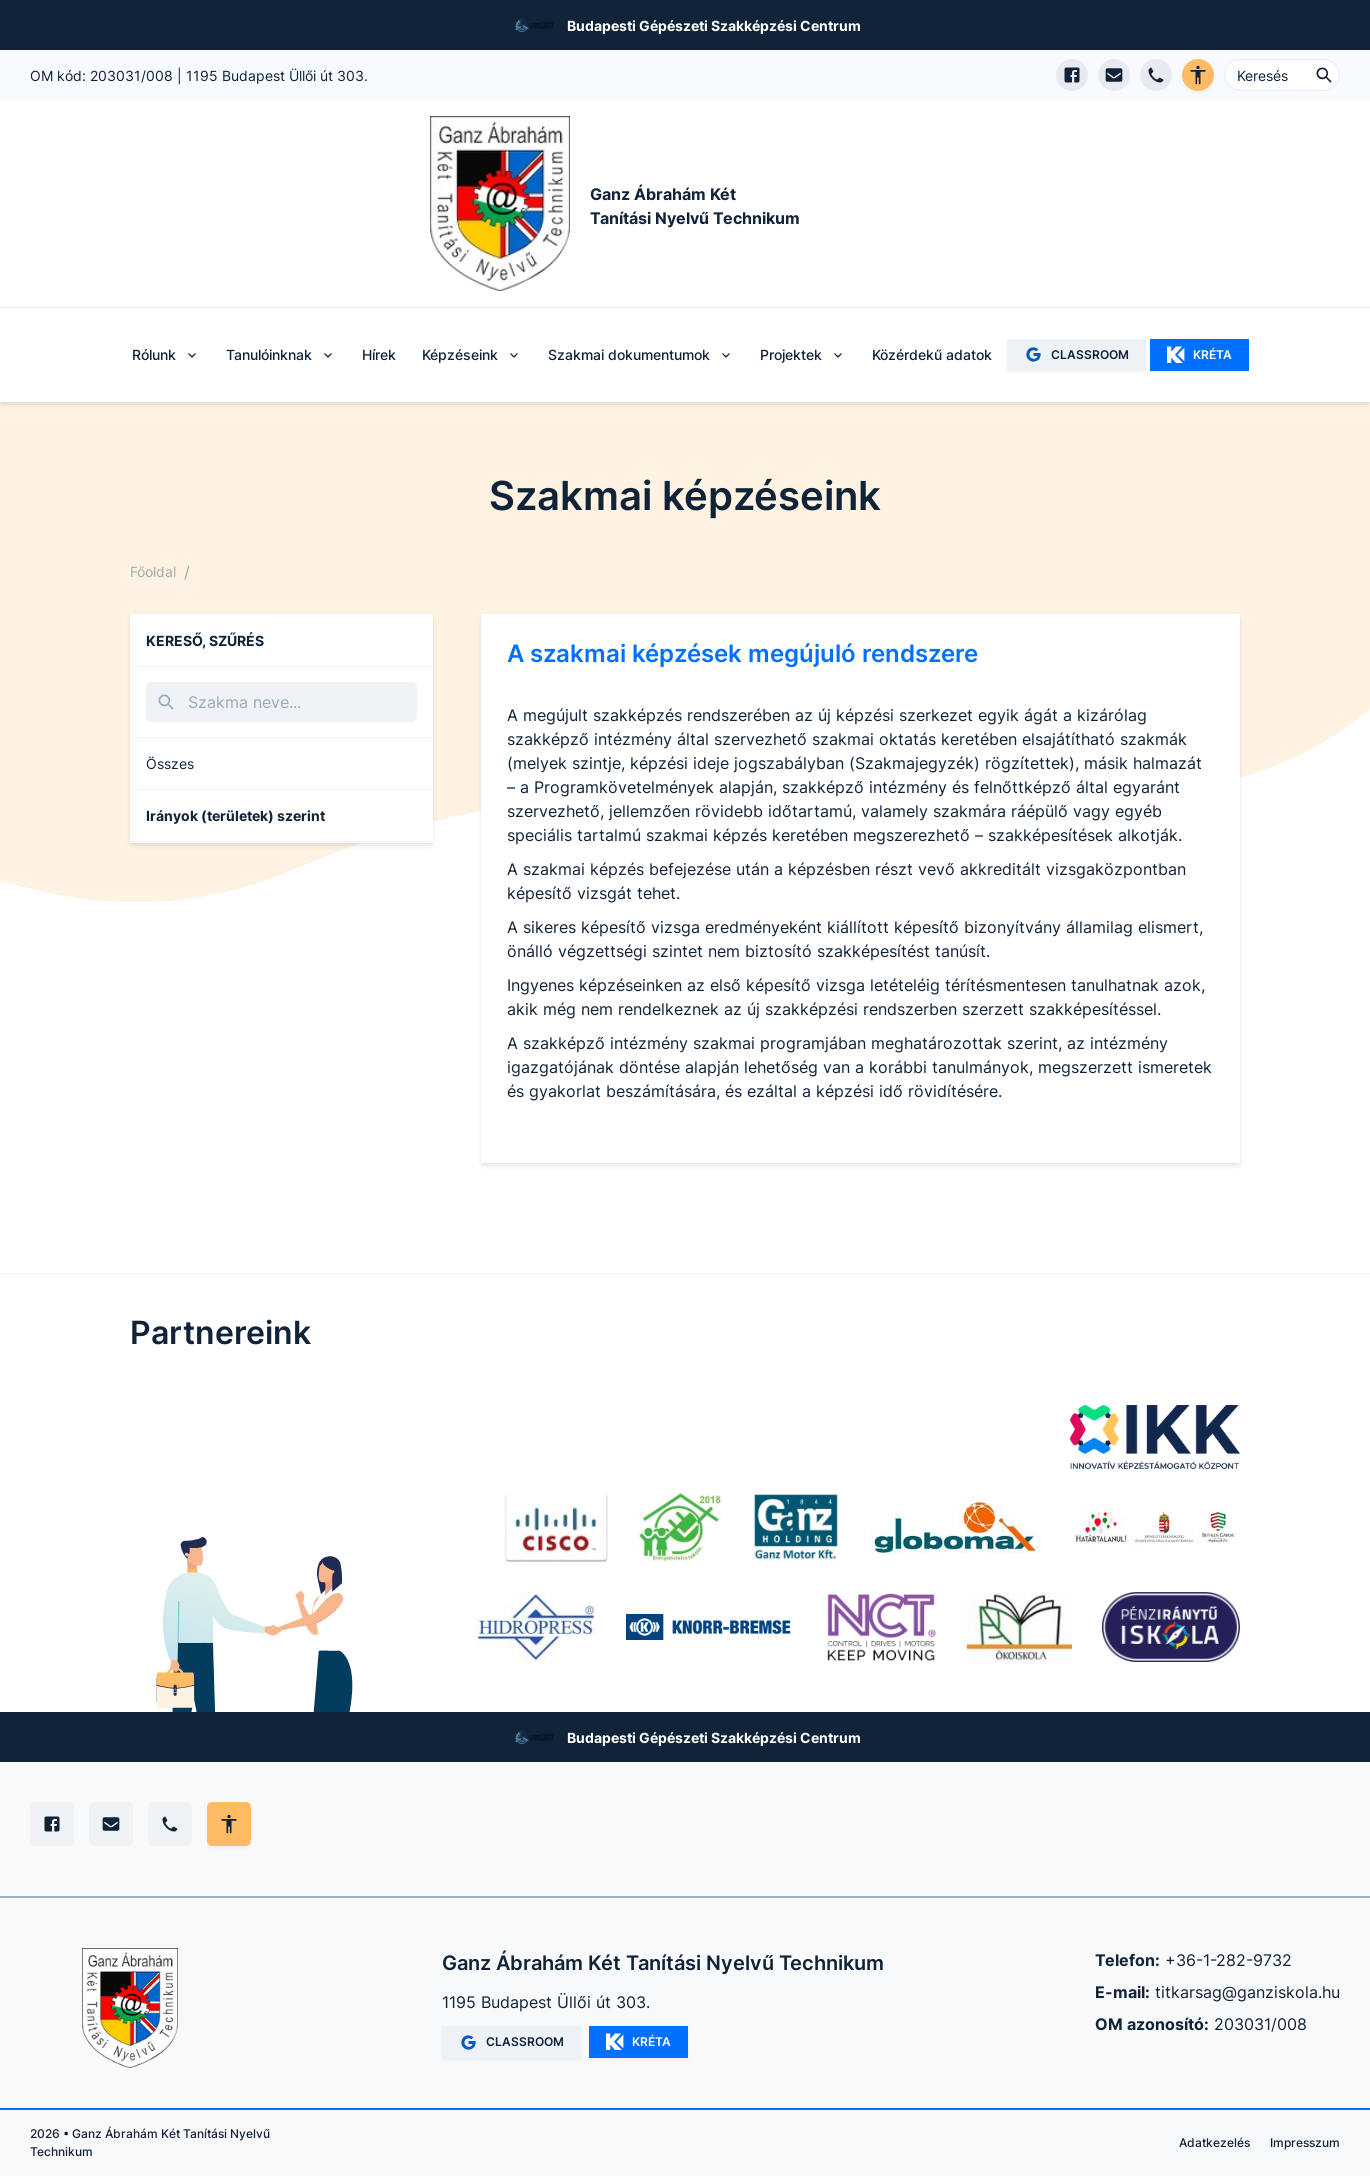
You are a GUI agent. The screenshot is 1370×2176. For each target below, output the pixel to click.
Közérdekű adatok (932, 354)
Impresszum (1305, 2142)
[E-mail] (111, 1824)
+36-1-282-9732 (1228, 1960)
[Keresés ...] (1282, 75)
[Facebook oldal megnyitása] (1072, 75)
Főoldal (153, 571)
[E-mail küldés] (1114, 75)
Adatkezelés (1214, 2142)
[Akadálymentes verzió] (1198, 75)
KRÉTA (1199, 355)
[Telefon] (170, 1824)
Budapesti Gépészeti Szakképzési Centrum (714, 25)
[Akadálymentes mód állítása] (229, 1824)
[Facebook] (52, 1824)
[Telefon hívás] (1156, 75)
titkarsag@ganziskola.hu (1247, 1992)
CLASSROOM (1076, 354)
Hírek (379, 354)
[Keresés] (281, 702)
